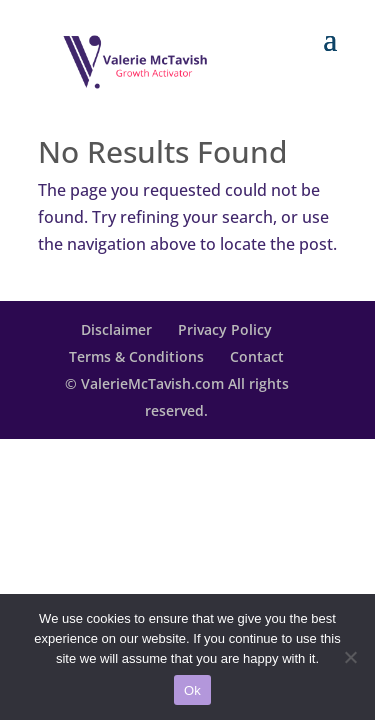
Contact (257, 356)
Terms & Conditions (136, 356)
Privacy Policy (225, 329)
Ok (192, 690)
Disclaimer (116, 329)
